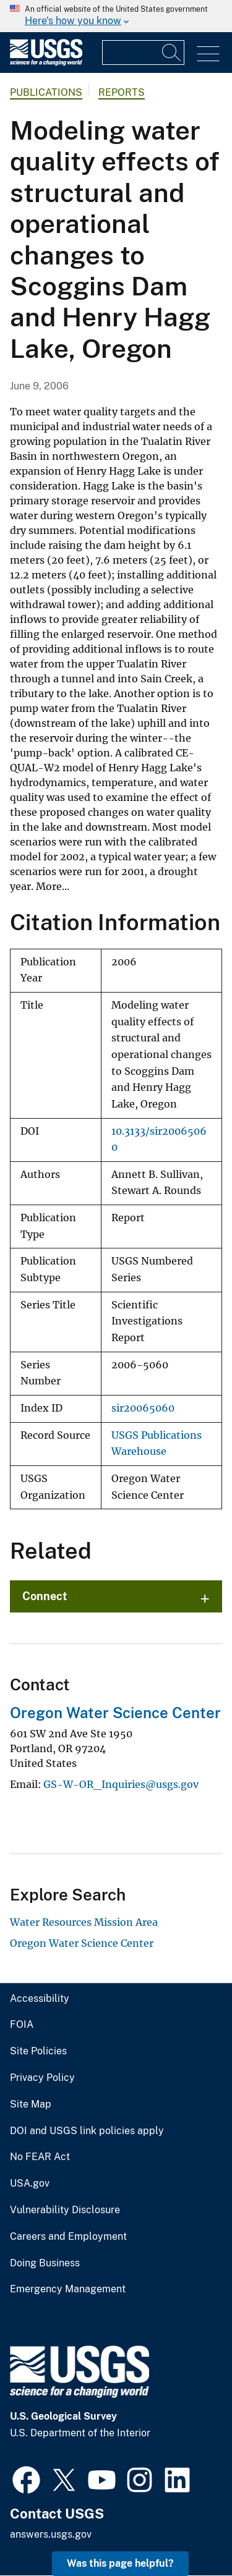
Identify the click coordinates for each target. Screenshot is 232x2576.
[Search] (172, 52)
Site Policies (38, 2051)
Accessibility (39, 1998)
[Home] (46, 63)
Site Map (30, 2104)
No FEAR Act (40, 2157)
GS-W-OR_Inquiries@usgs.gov (121, 1784)
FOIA (21, 2024)
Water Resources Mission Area (84, 1922)
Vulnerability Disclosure (65, 2210)
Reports (121, 92)
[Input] (143, 52)
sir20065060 (142, 1408)
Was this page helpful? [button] (120, 2563)
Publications (46, 92)
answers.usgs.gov (51, 2534)
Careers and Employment (68, 2236)
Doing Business (45, 2263)
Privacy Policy (42, 2077)
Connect (44, 1596)
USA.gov (29, 2183)
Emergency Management (68, 2289)
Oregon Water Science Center (115, 1712)
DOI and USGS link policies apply (87, 2131)
